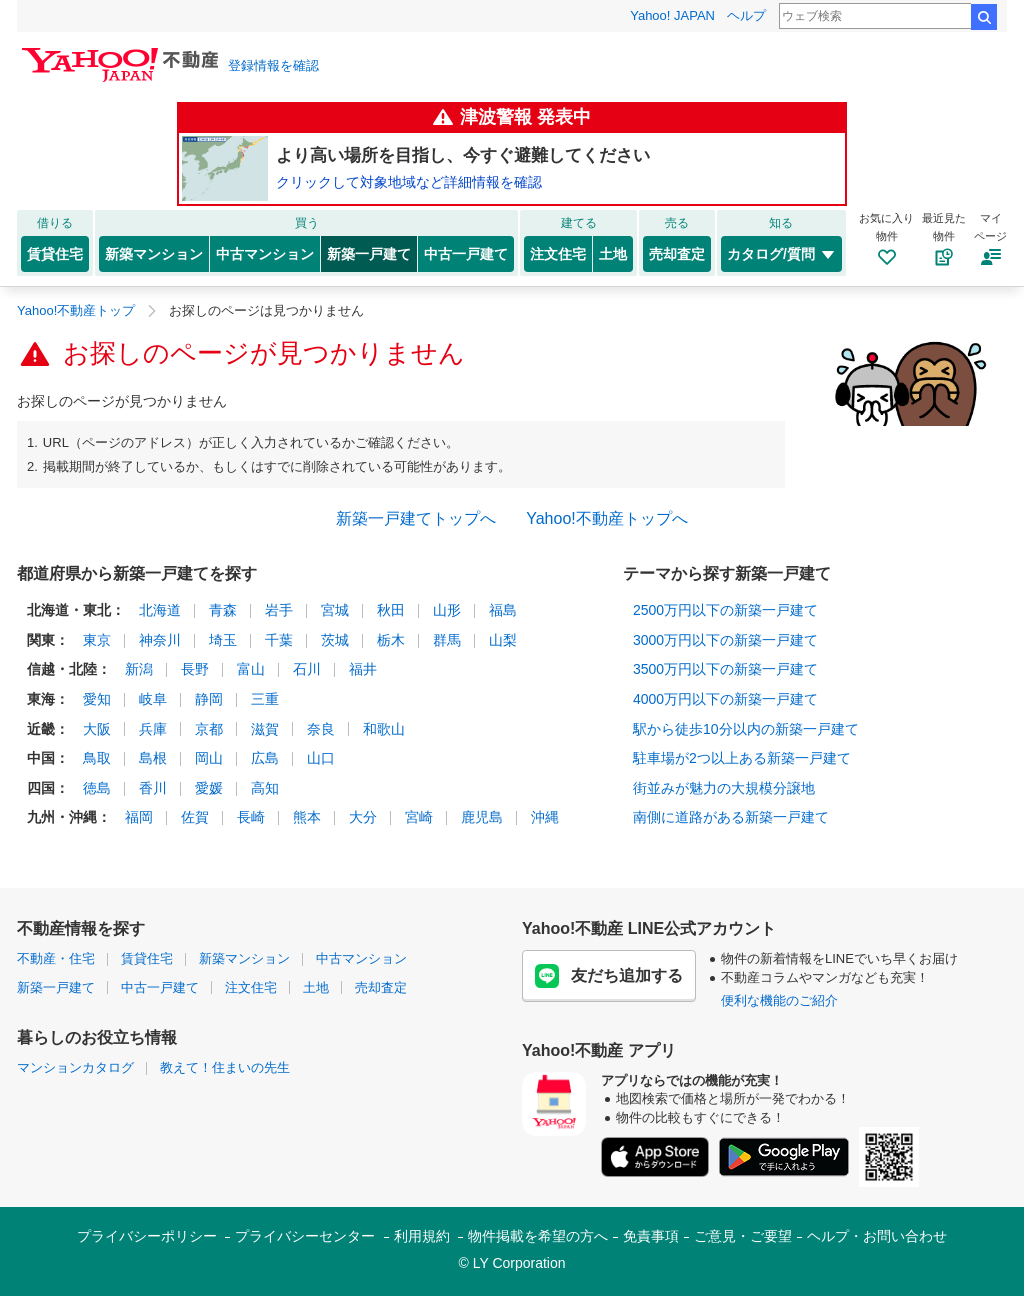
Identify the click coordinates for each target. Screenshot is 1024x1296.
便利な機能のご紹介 (779, 1000)
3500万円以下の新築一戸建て (725, 669)
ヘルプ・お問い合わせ (877, 1236)
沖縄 (545, 817)
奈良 (321, 729)
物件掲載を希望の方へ (538, 1236)
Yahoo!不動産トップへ (607, 518)
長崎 (251, 817)
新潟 (139, 669)
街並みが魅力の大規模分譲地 (724, 788)
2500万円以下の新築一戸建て (725, 610)
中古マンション (265, 254)
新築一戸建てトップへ (416, 518)
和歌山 (384, 729)
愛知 (97, 699)
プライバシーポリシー (147, 1236)
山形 (447, 610)
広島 (265, 758)
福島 (503, 610)
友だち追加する (609, 976)
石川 (307, 669)
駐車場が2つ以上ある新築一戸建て (742, 758)
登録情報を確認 (273, 65)
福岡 (139, 817)
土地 (613, 254)
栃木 (391, 640)
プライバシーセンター (305, 1236)
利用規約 (422, 1236)
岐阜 (153, 699)
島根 (153, 758)
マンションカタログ (75, 1067)
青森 (223, 610)
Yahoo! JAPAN (672, 15)
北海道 (160, 610)
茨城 (335, 640)
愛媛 (209, 788)
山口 (321, 758)
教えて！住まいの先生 (225, 1067)
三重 (265, 699)
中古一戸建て (466, 254)
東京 (97, 640)
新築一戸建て (369, 254)
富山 (251, 669)
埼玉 (223, 640)
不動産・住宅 (56, 958)
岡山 (209, 758)
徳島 (97, 788)
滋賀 (265, 729)
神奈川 (160, 640)
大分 (363, 817)
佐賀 (195, 817)
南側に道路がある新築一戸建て (731, 817)
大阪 (97, 729)
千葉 (279, 640)
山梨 (503, 640)
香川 (153, 788)
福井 (363, 669)
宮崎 (419, 817)
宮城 (335, 610)
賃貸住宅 (55, 254)
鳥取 (97, 758)
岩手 (279, 610)
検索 (984, 17)
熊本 (307, 817)
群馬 (447, 640)
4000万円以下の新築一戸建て (725, 699)
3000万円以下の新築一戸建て (725, 640)
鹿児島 (482, 817)
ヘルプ (746, 15)
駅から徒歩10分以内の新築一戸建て (746, 729)
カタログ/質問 (781, 254)
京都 (209, 729)
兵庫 (153, 729)
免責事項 (651, 1236)
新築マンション (154, 254)
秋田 (391, 610)
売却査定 (677, 254)
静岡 (209, 699)
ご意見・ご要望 (743, 1236)
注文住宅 (558, 254)
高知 (265, 788)
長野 (195, 669)
